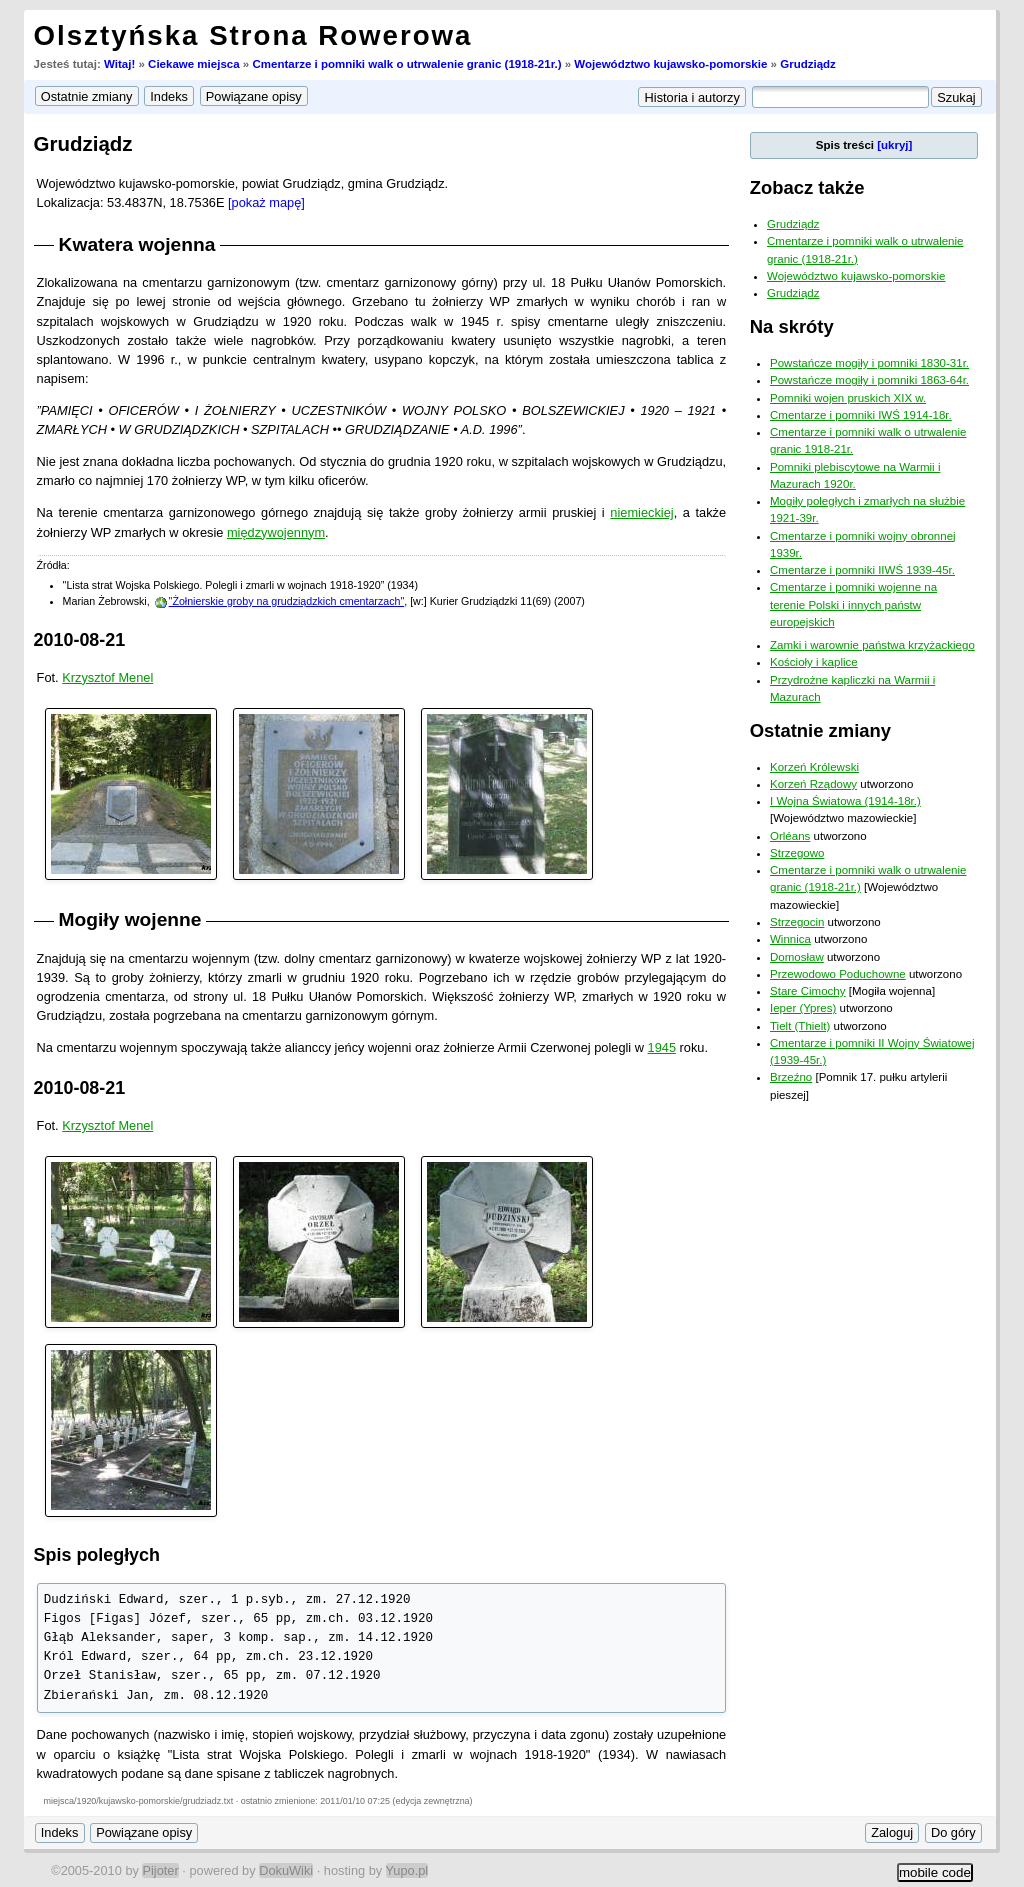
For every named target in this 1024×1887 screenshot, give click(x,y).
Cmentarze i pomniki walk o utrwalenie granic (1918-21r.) (406, 64)
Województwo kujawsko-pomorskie (670, 64)
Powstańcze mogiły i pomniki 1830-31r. (869, 363)
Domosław (797, 957)
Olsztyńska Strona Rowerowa (253, 35)
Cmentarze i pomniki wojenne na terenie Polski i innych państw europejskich (853, 604)
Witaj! (119, 64)
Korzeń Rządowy (813, 784)
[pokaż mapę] (266, 202)
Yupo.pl (407, 1870)
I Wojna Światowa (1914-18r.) (845, 801)
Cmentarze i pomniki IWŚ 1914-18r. (861, 415)
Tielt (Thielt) (800, 1026)
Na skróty (792, 326)
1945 (662, 1047)
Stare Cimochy (808, 991)
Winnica (790, 939)
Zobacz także (807, 187)
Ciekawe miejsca (194, 64)
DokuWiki (286, 1870)
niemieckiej (641, 512)
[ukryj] (894, 145)
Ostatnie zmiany (820, 730)
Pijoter (160, 1870)
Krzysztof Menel (107, 677)
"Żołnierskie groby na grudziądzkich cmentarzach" (287, 601)
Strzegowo (797, 853)
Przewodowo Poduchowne (838, 974)
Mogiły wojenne (130, 919)
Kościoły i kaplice (814, 662)
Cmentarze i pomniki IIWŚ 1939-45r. (862, 570)
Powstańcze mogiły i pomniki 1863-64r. (869, 380)
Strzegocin (797, 922)
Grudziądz (808, 64)
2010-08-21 (80, 640)
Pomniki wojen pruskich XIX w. (848, 398)
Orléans (790, 836)
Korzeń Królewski (814, 767)
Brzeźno (791, 1077)
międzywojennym (276, 532)
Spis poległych (97, 1555)
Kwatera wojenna (137, 244)
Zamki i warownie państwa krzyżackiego (872, 645)
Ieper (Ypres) (803, 1008)
